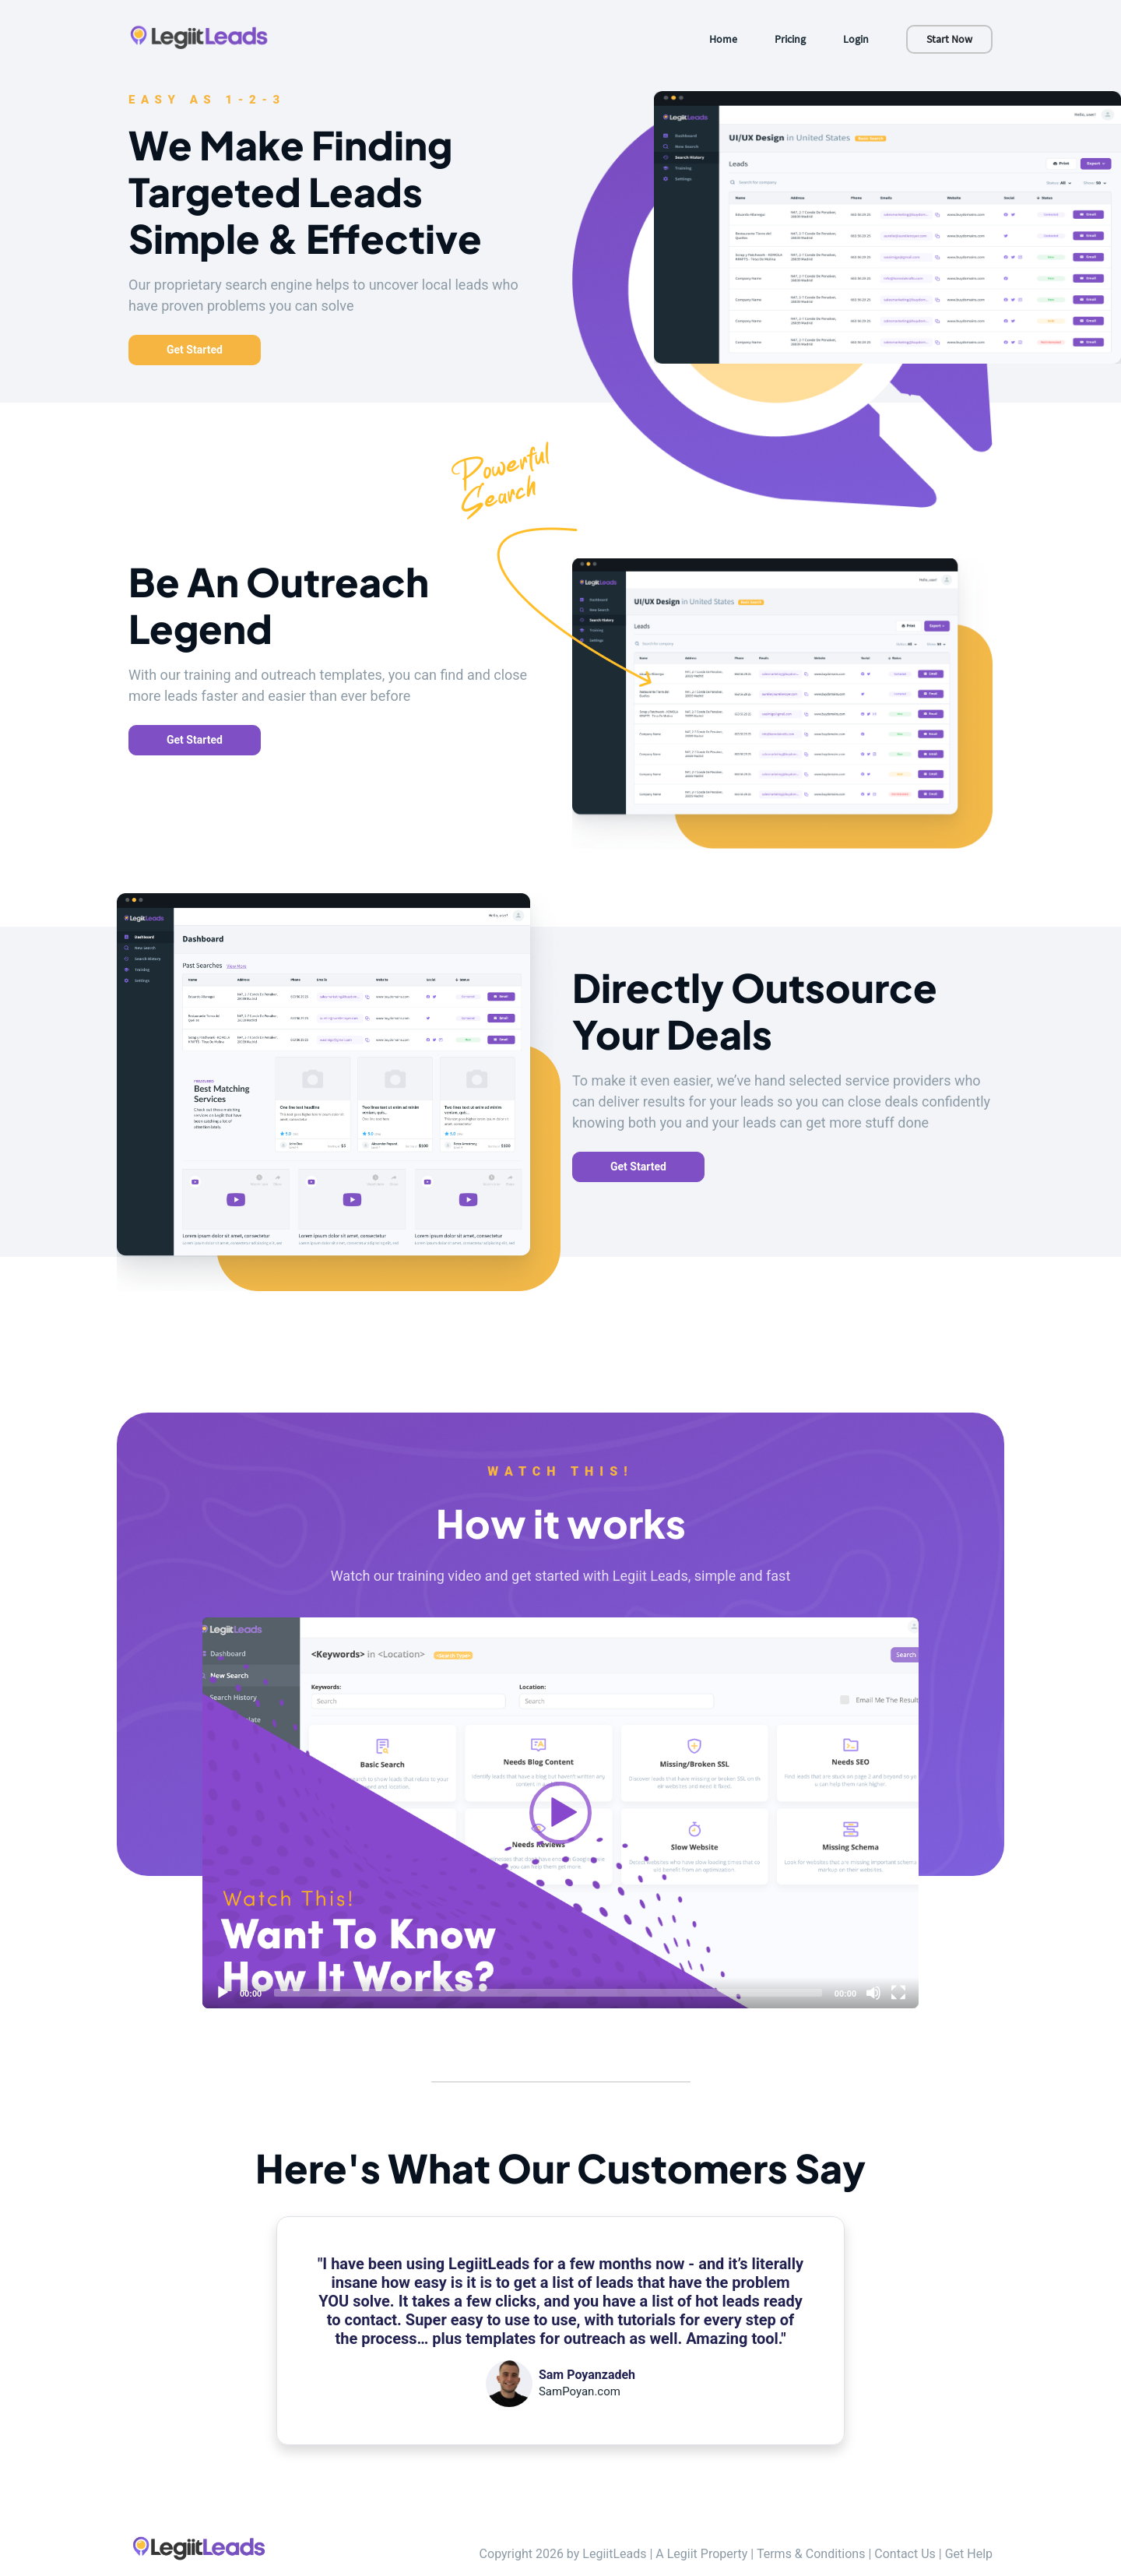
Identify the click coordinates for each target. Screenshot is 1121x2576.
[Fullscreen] (898, 1993)
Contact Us (905, 2553)
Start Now (949, 39)
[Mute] (873, 1993)
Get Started (195, 349)
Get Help (969, 2553)
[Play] (560, 1813)
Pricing (790, 39)
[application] (560, 1812)
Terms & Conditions (811, 2553)
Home (723, 39)
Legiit (682, 2553)
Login (856, 39)
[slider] (548, 1993)
